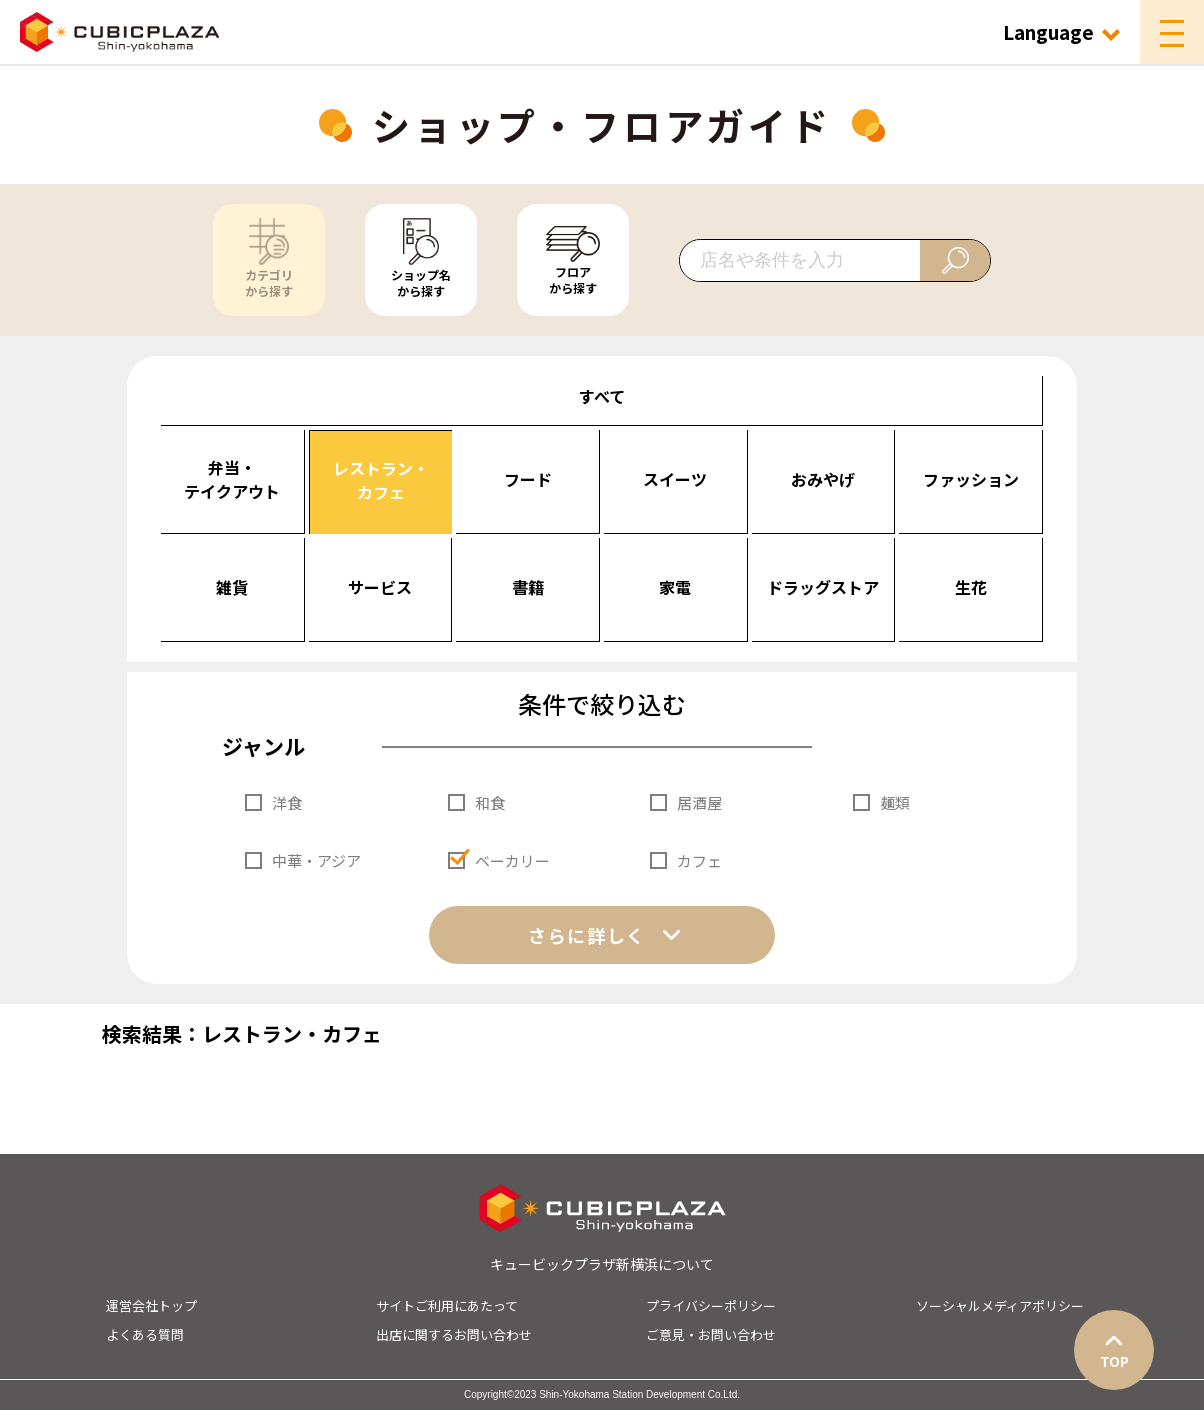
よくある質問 (145, 1334)
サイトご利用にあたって (447, 1305)
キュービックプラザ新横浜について (602, 1264)
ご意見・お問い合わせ (711, 1334)
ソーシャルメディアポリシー (1000, 1305)
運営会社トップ (151, 1305)
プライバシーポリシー (711, 1305)
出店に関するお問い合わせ (454, 1334)
